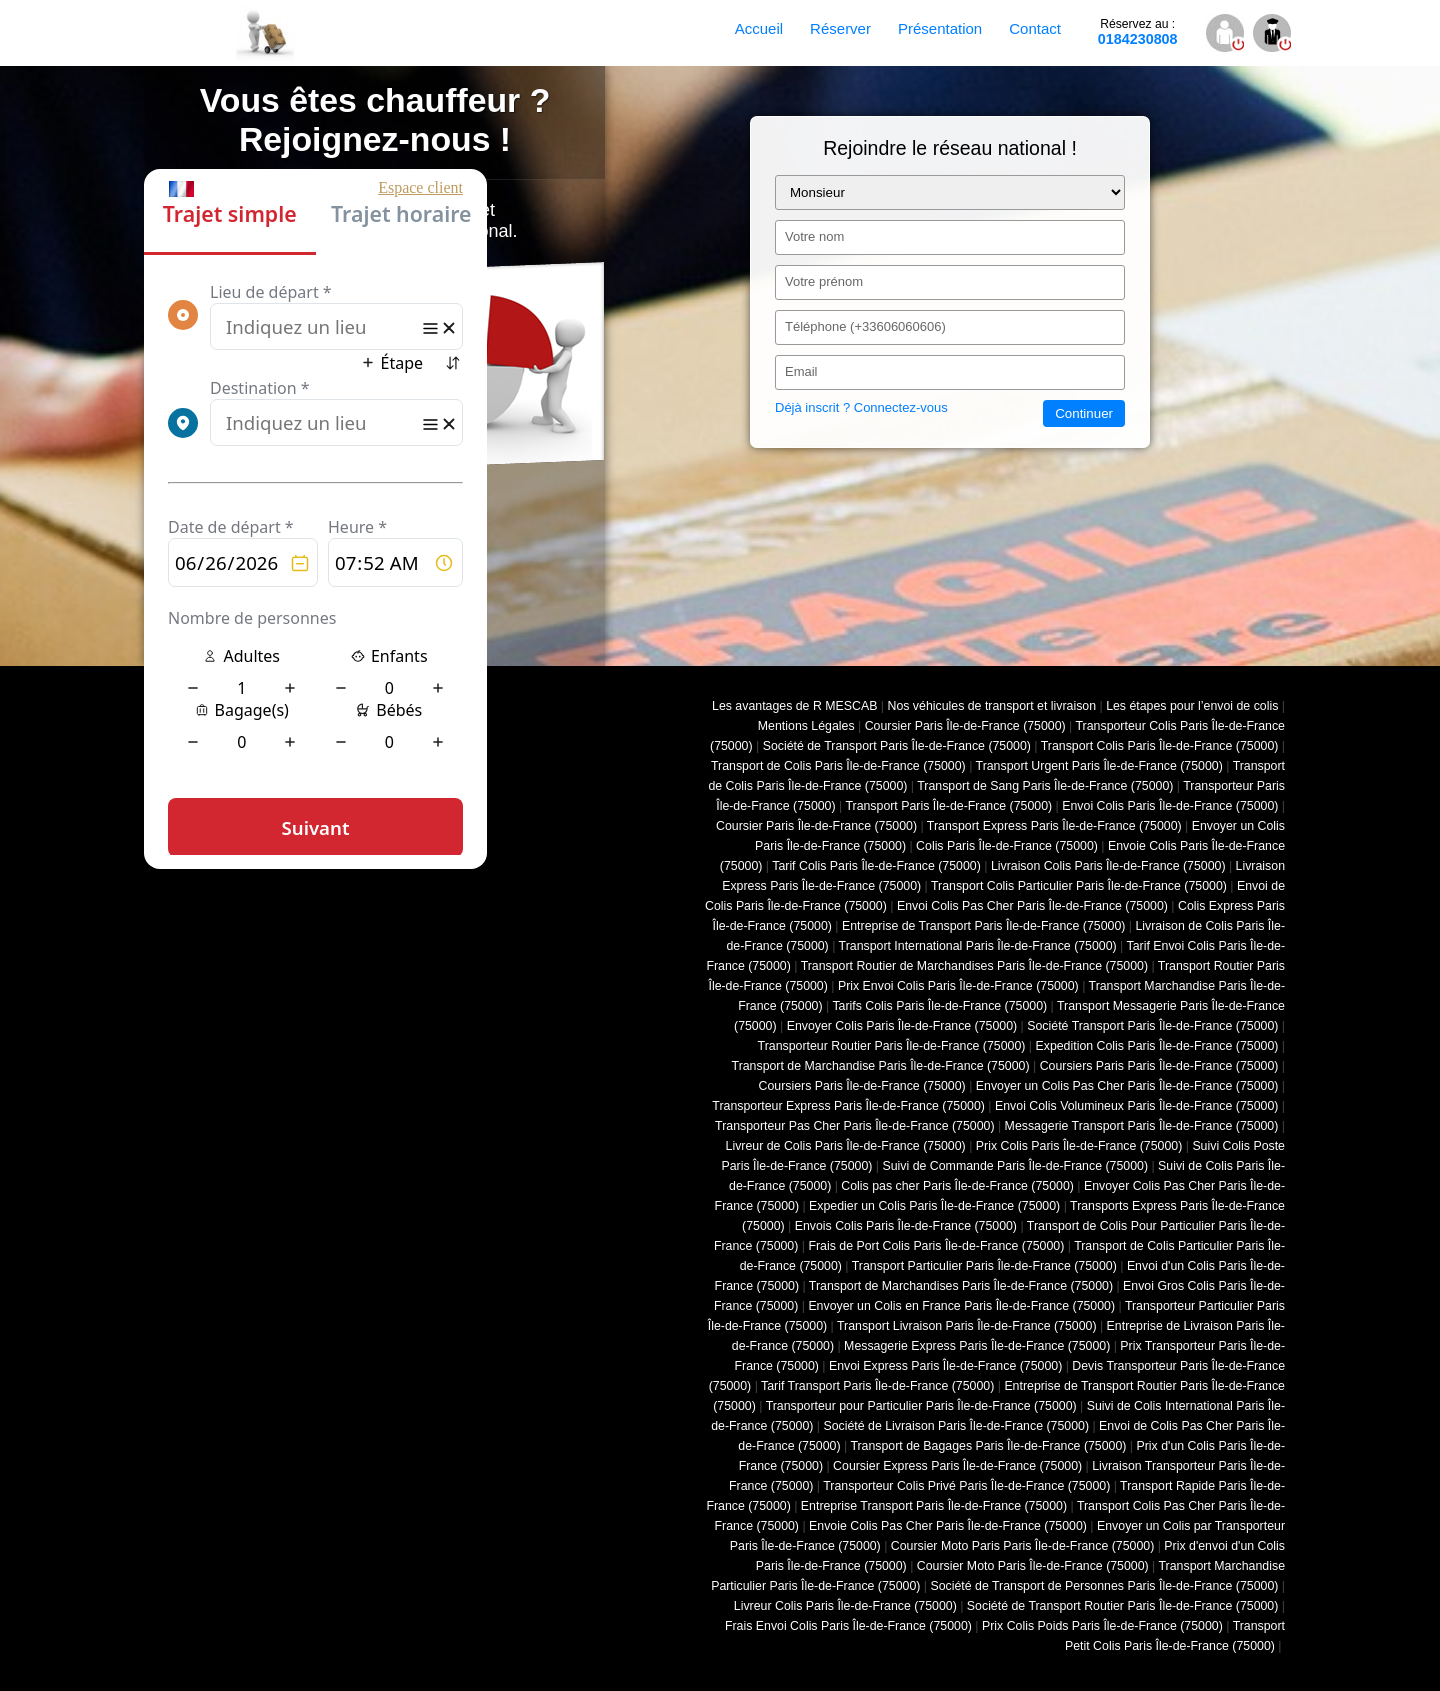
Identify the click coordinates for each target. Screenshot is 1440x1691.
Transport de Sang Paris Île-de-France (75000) (1045, 786)
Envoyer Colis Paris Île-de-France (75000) (902, 1026)
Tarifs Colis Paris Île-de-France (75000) (939, 1006)
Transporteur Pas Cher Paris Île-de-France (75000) (854, 1126)
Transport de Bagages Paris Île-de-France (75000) (988, 1446)
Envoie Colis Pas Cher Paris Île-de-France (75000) (948, 1526)
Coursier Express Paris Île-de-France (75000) (957, 1466)
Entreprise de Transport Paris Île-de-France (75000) (983, 926)
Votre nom (814, 236)
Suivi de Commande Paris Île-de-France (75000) (1015, 1166)
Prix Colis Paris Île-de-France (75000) (1079, 1146)
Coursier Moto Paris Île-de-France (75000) (1033, 1566)
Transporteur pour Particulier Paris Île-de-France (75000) (921, 1406)
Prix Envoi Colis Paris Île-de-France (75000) (958, 986)
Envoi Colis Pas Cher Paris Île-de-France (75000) (1032, 906)
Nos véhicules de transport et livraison (991, 706)
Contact (1035, 28)
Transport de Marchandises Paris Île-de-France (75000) (961, 1286)
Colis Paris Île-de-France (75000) (1007, 846)
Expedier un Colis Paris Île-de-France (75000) (934, 1206)
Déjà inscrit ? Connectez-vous (861, 407)
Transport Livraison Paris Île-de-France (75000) (967, 1326)
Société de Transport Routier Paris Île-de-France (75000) (1123, 1606)
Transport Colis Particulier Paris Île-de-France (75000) (1079, 886)
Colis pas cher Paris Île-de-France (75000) (957, 1186)
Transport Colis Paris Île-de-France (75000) (1160, 746)
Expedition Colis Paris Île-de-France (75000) (1156, 1046)
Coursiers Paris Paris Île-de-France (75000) (1159, 1066)
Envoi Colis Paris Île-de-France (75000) (1170, 806)
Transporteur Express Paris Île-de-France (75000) (848, 1106)
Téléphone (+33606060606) (865, 326)
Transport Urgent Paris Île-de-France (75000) (1099, 766)
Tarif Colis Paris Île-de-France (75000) (876, 866)
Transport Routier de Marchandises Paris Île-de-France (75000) (974, 966)
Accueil (759, 28)
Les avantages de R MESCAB (794, 706)
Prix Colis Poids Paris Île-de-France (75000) (1102, 1626)
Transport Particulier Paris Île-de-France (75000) (984, 1266)
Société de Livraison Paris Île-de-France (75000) (956, 1426)
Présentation (940, 28)
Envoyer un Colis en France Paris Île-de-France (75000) (961, 1306)
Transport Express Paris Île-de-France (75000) (1054, 826)
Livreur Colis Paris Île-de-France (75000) (845, 1606)
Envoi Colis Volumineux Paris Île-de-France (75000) (1136, 1106)
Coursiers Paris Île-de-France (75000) (862, 1086)
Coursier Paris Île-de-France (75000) (965, 726)
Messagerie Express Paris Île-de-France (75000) (977, 1346)
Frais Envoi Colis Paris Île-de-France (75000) (848, 1626)
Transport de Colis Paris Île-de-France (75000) (838, 766)
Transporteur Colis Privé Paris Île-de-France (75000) (966, 1486)
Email (801, 371)
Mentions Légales (806, 726)
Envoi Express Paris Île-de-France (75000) (945, 1366)
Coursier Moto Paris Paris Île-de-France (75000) (1022, 1546)
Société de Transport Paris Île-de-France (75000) (897, 746)
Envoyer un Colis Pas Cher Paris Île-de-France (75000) (1127, 1086)
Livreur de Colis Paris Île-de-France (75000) (846, 1146)
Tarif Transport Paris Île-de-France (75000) (877, 1386)
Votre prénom (824, 281)
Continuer (1084, 413)
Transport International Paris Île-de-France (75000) (978, 946)
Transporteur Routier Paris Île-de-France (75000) (892, 1046)
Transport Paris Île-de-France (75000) (948, 806)
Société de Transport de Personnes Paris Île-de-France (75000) (1104, 1586)
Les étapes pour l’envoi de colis (1192, 706)
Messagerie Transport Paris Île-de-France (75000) (1142, 1126)
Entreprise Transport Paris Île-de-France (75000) (934, 1506)
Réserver (840, 28)
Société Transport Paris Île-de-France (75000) (1152, 1026)
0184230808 (1138, 32)
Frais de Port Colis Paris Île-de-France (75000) (936, 1246)
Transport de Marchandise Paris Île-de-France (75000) (881, 1066)
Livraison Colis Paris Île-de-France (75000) (1108, 866)
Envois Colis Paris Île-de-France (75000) (906, 1226)
